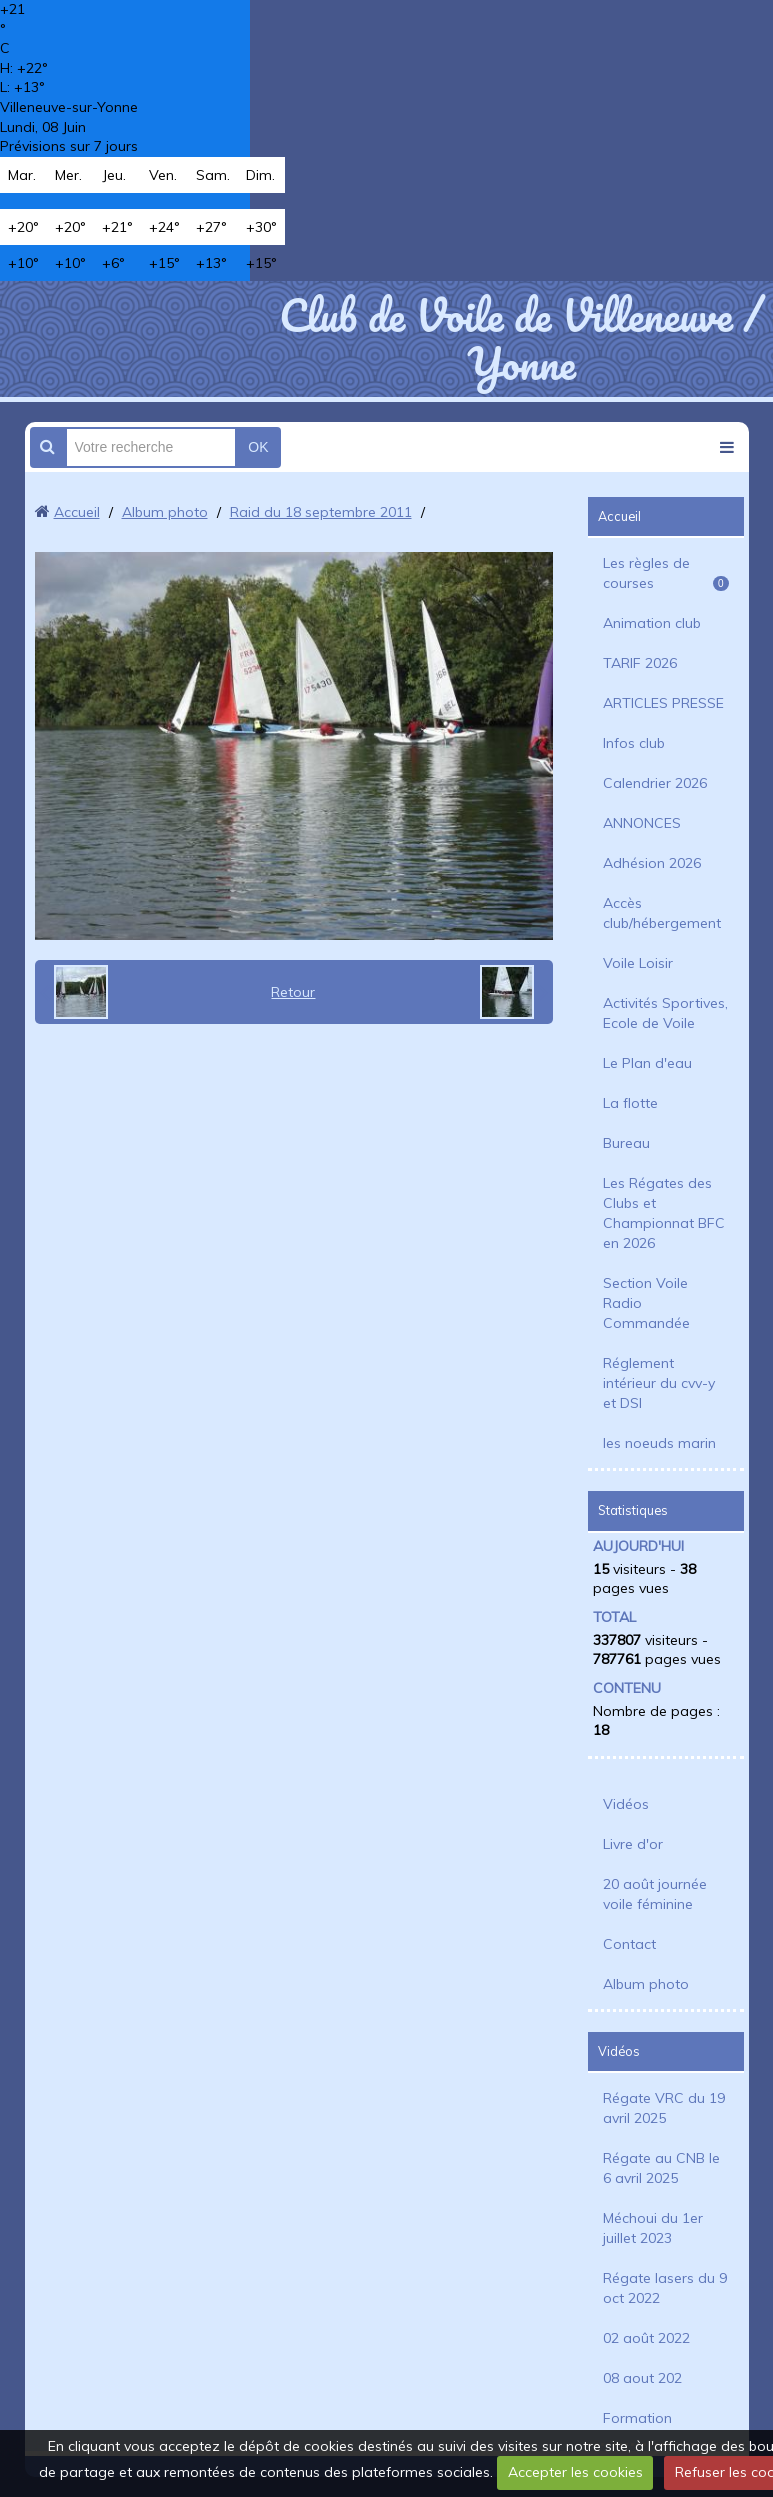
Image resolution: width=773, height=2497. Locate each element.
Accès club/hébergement (662, 913)
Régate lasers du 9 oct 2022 (665, 2288)
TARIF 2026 (640, 663)
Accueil (77, 512)
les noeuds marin (659, 1443)
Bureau (626, 1143)
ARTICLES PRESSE (663, 703)
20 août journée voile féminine (655, 1894)
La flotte (630, 1103)
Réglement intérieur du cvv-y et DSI (659, 1383)
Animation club (652, 623)
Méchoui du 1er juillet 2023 (653, 2228)
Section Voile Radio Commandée (646, 1303)
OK (258, 447)
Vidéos (626, 1804)
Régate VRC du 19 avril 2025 (664, 2108)
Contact (629, 1944)
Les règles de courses (666, 573)
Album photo (165, 512)
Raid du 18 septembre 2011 (321, 512)
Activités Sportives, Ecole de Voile (665, 1013)
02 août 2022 (646, 2338)
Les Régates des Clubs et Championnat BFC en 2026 (664, 1213)
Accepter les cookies (575, 2472)
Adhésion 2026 (652, 863)
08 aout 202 (642, 2378)
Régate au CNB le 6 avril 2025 (661, 2168)
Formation (637, 2418)
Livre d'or (633, 1844)
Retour (293, 992)
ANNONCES (642, 823)
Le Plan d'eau (647, 1063)
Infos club (634, 743)
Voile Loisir (638, 963)
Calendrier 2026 (655, 783)
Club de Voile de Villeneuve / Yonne (521, 339)
